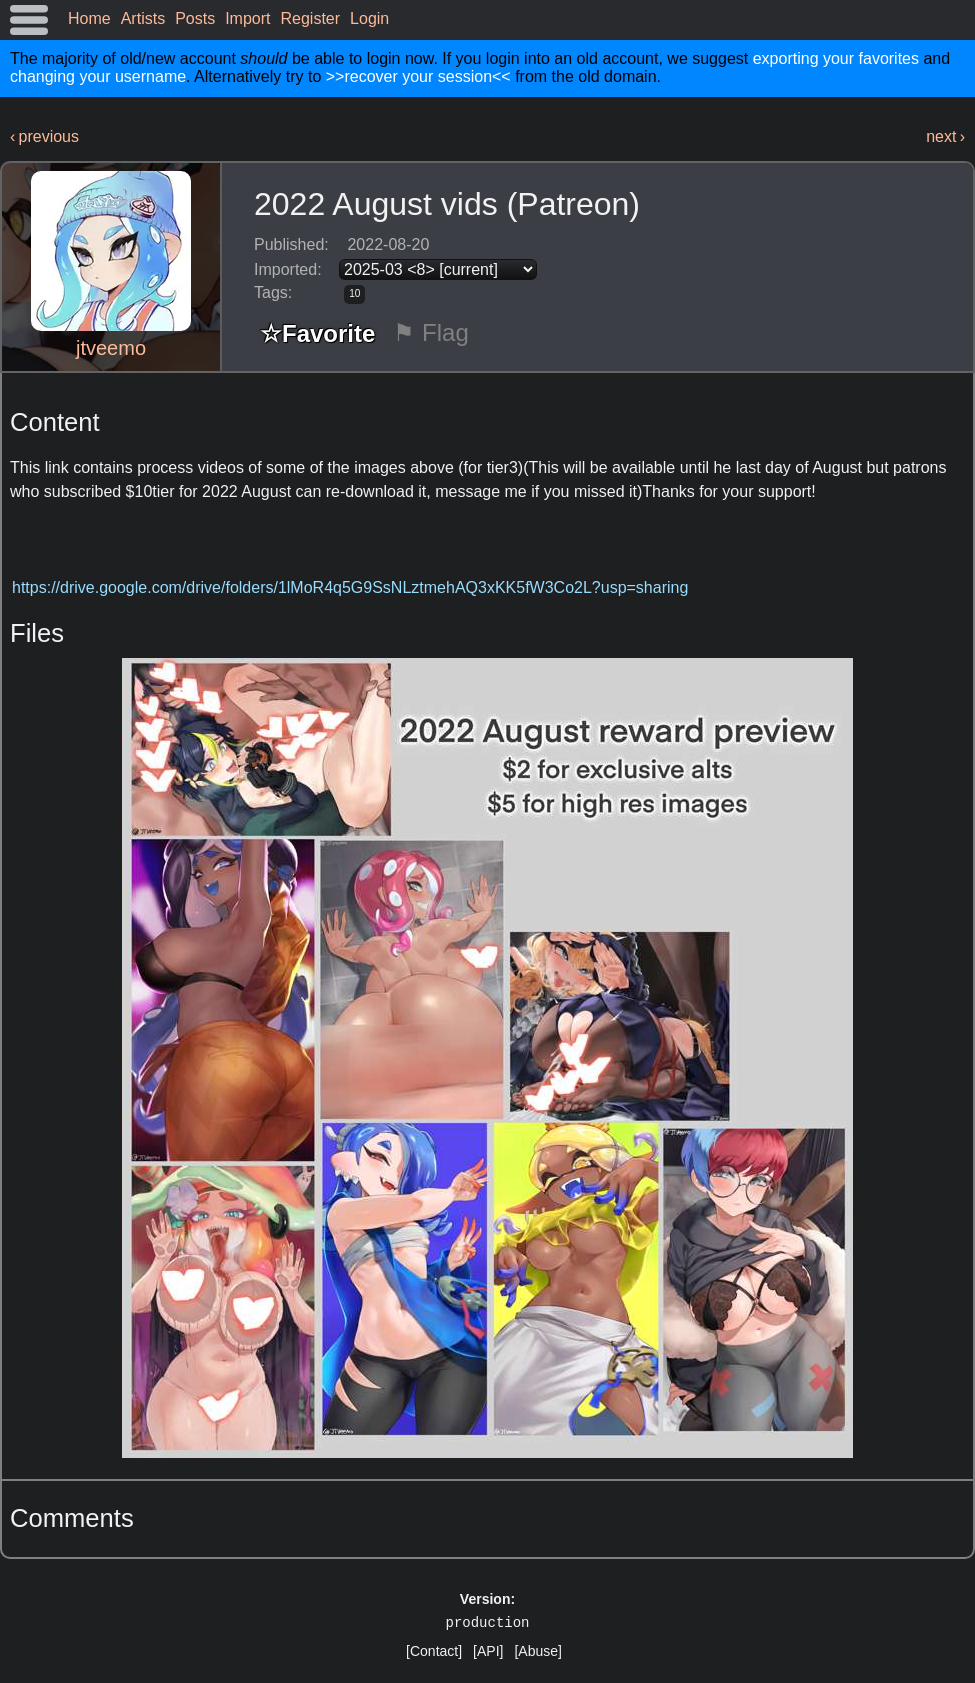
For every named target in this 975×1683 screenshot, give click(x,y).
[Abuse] (537, 1651)
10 (354, 293)
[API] (488, 1651)
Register (311, 18)
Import (247, 18)
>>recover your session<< (418, 76)
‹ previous (44, 136)
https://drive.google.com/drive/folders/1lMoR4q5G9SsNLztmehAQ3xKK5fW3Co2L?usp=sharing (350, 587)
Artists (143, 18)
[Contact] (434, 1651)
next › (945, 136)
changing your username (98, 76)
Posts (195, 18)
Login (369, 18)
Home (89, 18)
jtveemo (111, 348)
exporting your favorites (836, 58)
